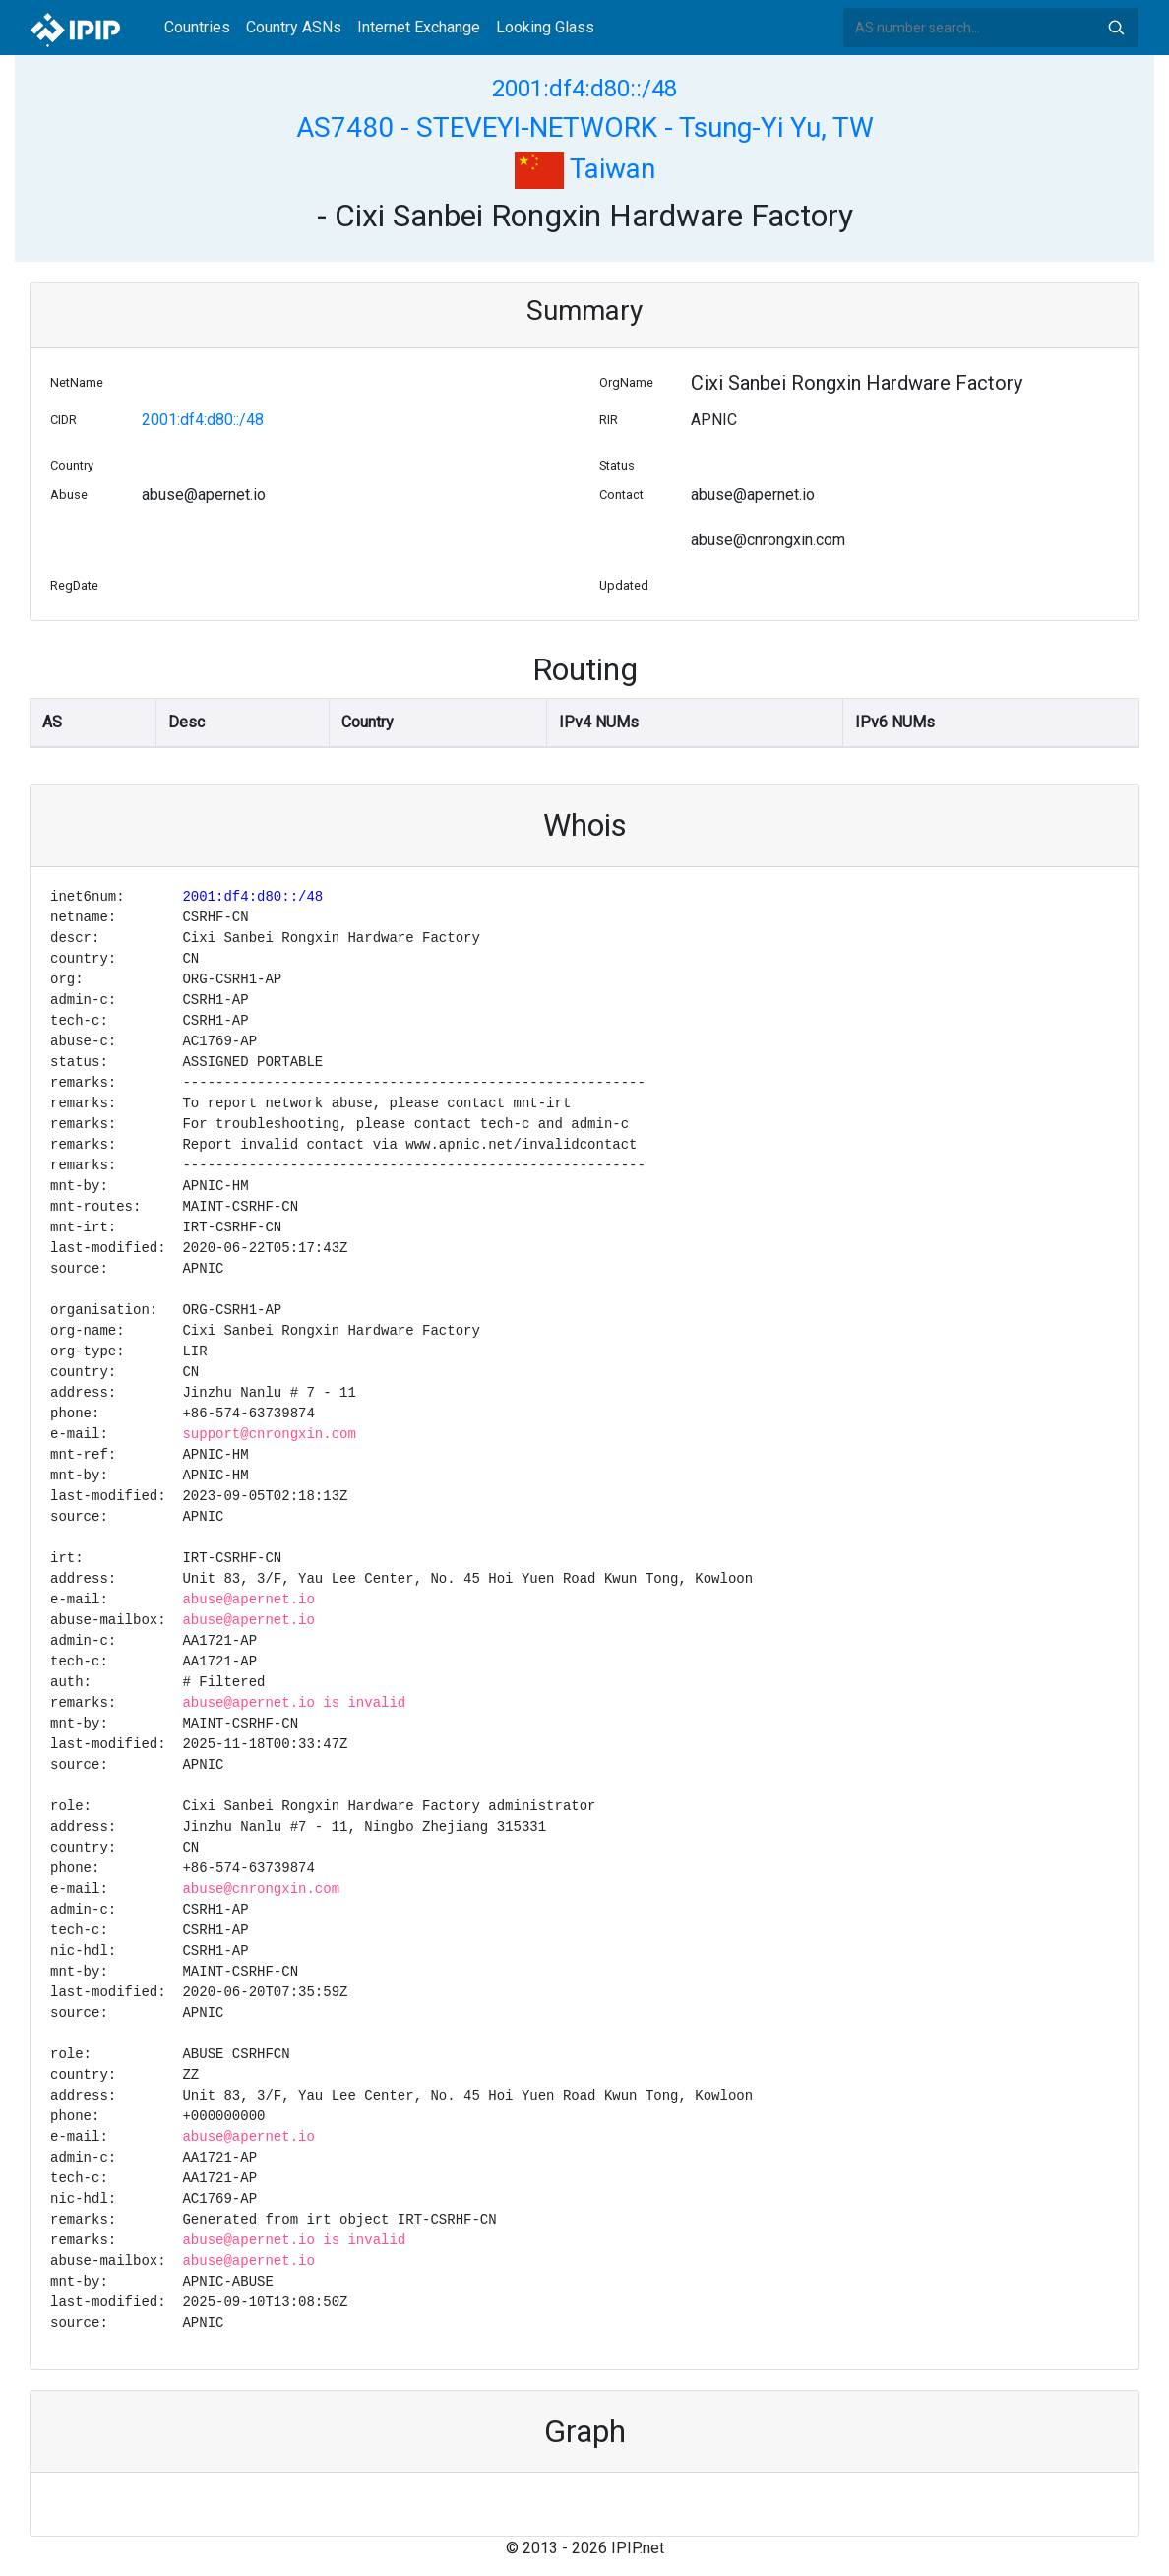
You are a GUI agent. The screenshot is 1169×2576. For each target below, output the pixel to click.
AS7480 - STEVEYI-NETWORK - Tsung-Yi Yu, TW (585, 127)
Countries (197, 27)
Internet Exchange (418, 27)
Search (1116, 27)
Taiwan (585, 169)
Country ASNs (293, 27)
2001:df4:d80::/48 (584, 88)
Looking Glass (545, 27)
